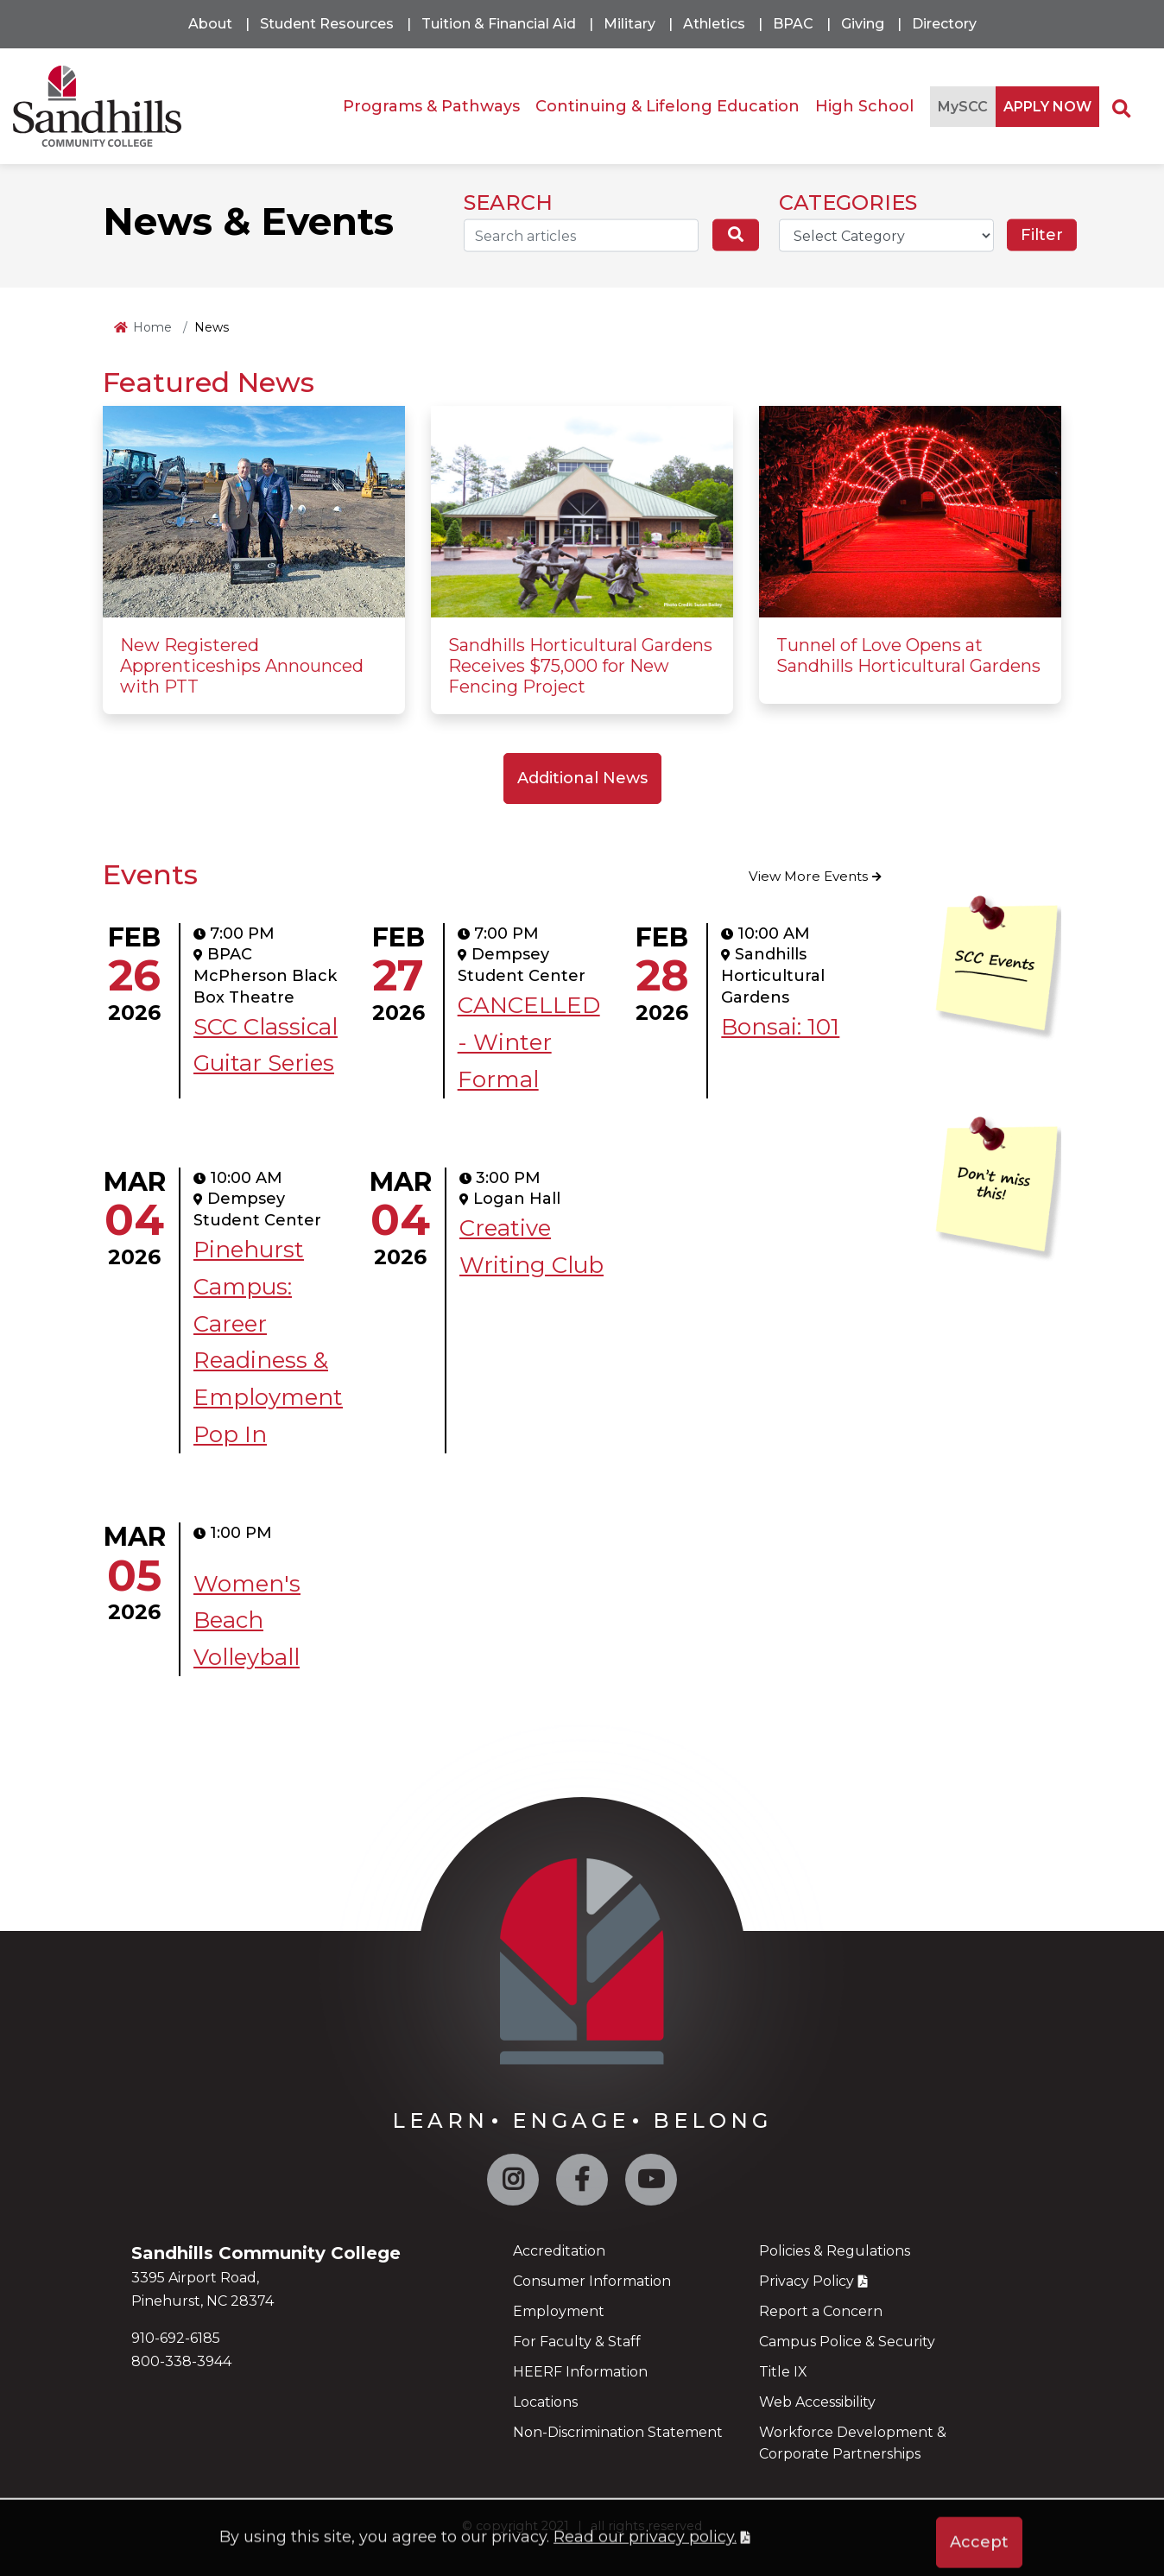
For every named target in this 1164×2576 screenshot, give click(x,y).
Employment (558, 2311)
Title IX (783, 2372)
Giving (862, 24)
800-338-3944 (181, 2361)
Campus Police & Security (847, 2341)
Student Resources (327, 24)
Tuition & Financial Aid (498, 24)
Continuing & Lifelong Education (667, 106)
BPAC (793, 24)
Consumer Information (592, 2281)
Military (629, 24)
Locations (545, 2402)
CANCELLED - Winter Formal (529, 1042)
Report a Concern (820, 2311)
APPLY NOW (1047, 106)
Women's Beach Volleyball (246, 1621)
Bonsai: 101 (780, 1027)
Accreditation (559, 2251)
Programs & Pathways (431, 106)
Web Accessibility (817, 2402)
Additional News (582, 778)
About (210, 24)
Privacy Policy (806, 2281)
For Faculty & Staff (577, 2341)
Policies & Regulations (834, 2251)
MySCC (963, 106)
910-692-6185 (175, 2338)
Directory (944, 24)
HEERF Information (580, 2372)
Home (152, 327)
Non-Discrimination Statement (618, 2432)
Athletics (714, 24)
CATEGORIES (848, 203)
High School (864, 106)
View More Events (808, 876)
